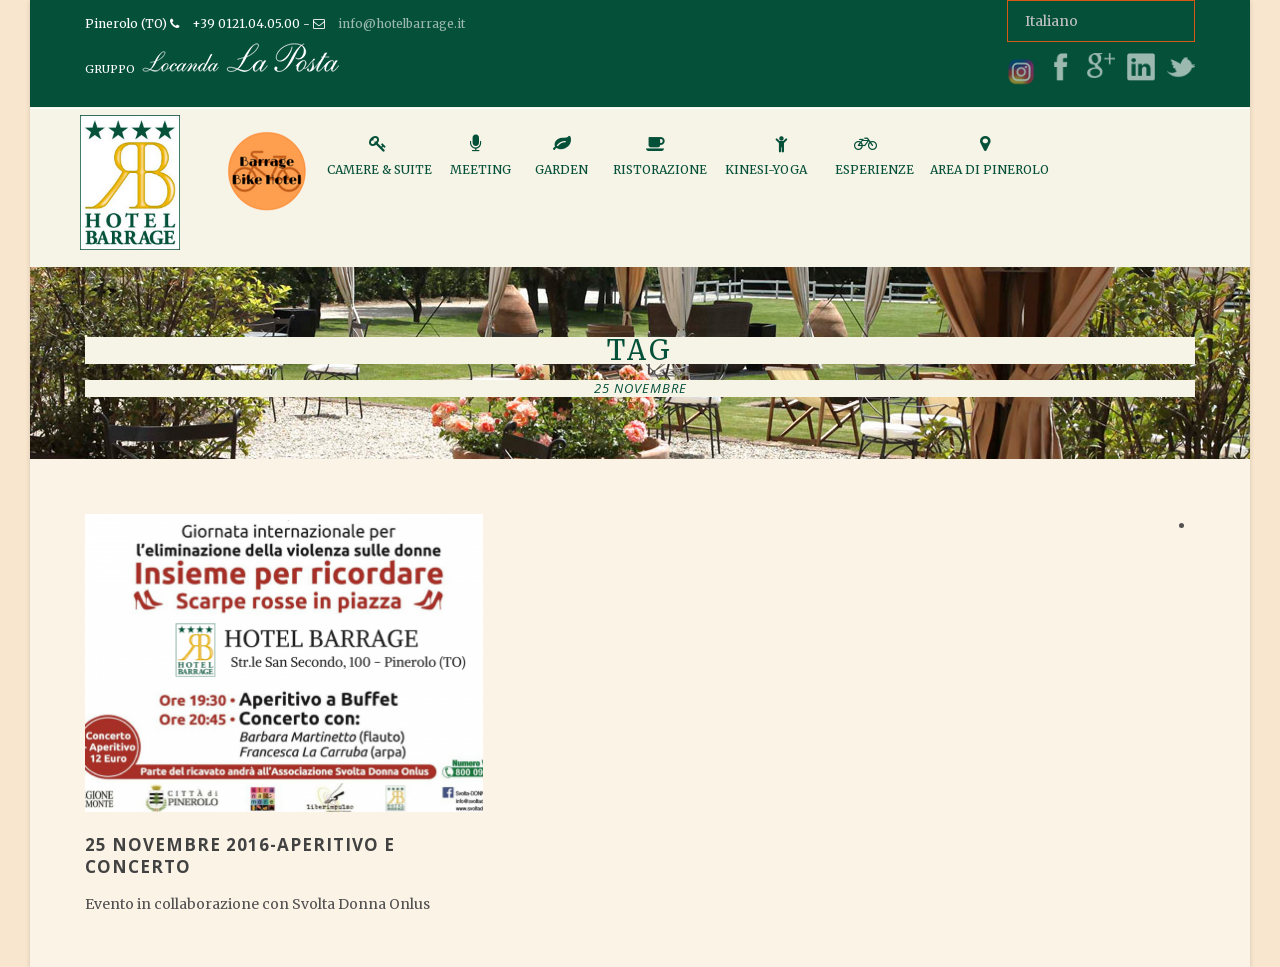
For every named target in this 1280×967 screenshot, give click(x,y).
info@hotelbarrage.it (401, 23)
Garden (561, 164)
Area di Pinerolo (989, 164)
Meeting (480, 164)
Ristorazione (660, 164)
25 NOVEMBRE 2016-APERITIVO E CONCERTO (240, 855)
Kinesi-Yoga (766, 164)
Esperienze (874, 164)
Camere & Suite (379, 164)
